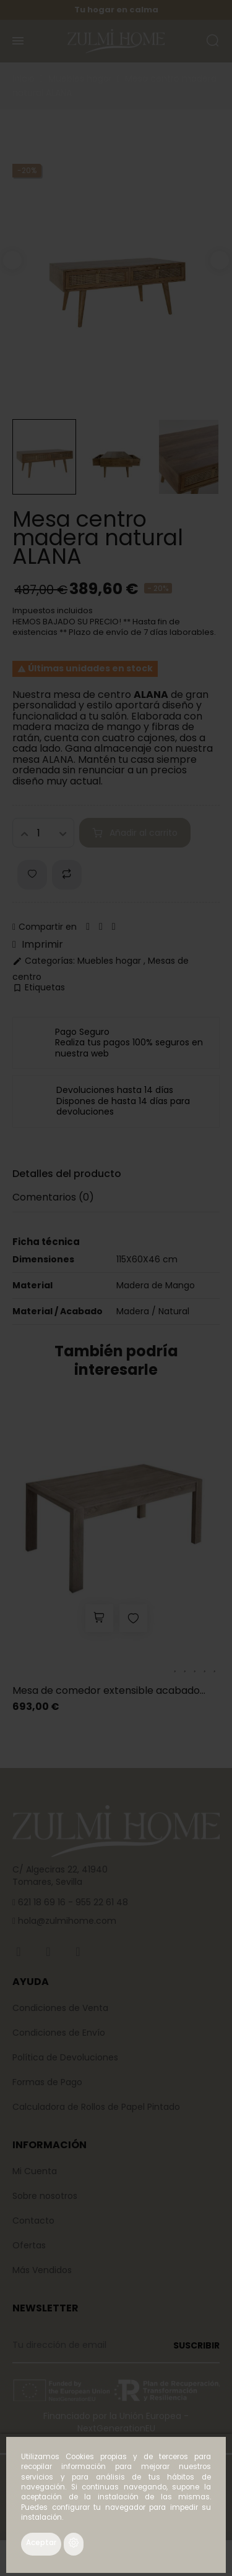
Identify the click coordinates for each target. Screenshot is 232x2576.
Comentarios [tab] (53, 1197)
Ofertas (29, 2245)
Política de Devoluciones (65, 2057)
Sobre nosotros (44, 2196)
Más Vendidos (42, 2270)
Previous (12, 260)
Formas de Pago (47, 2082)
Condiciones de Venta (60, 2008)
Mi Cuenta (34, 2171)
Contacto (33, 2220)
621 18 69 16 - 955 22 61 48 (71, 1902)
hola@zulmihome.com (65, 1921)
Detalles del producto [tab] (66, 1174)
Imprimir (37, 944)
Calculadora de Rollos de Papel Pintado (96, 2107)
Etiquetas (38, 987)
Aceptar (41, 2543)
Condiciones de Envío (58, 2032)
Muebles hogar (110, 960)
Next (219, 260)
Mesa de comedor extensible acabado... (108, 1690)
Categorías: (43, 961)
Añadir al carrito (135, 832)
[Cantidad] (43, 833)
